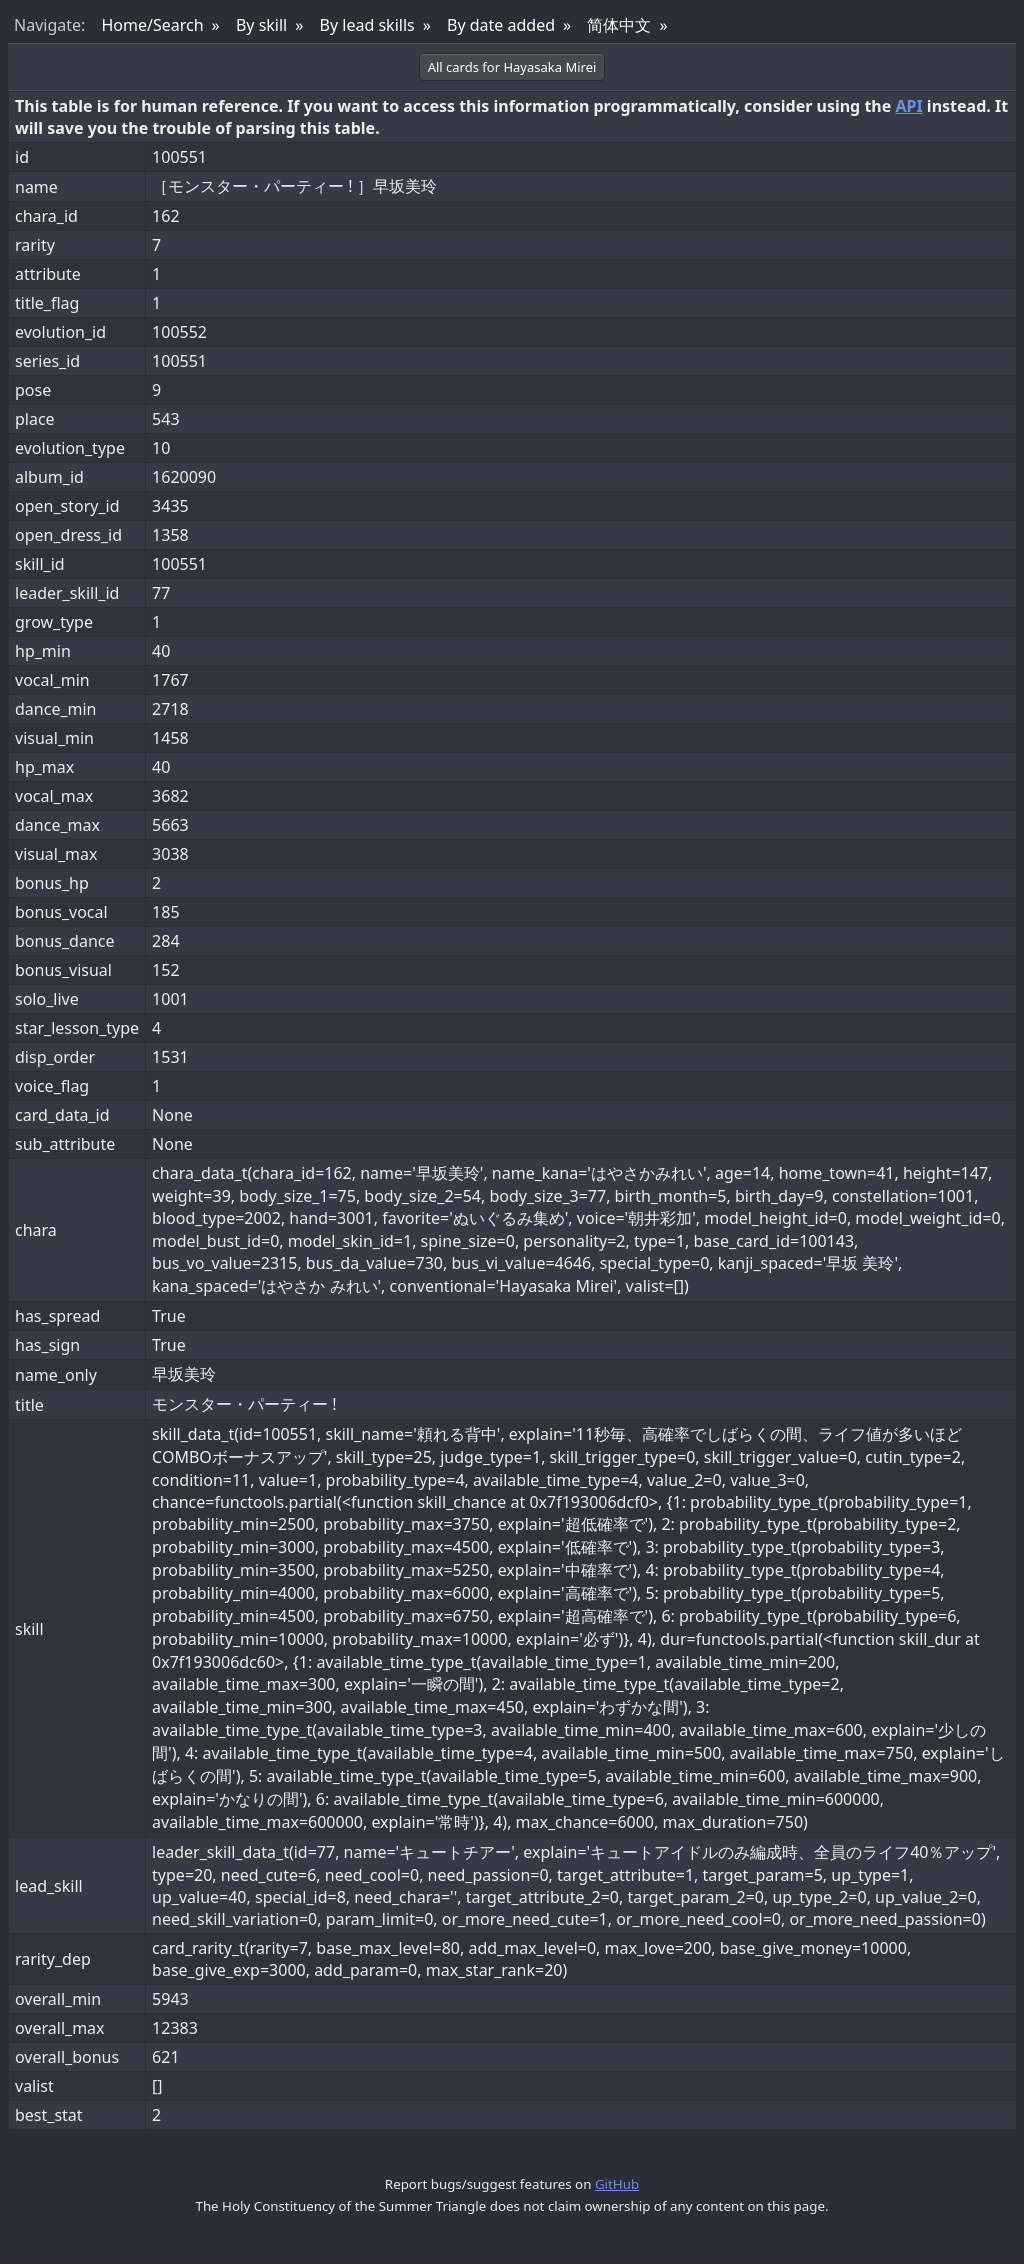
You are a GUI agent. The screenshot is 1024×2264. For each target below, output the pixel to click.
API (908, 106)
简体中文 (619, 25)
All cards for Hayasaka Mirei (512, 67)
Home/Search (152, 25)
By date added (501, 25)
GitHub (617, 2184)
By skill (261, 25)
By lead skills (367, 25)
